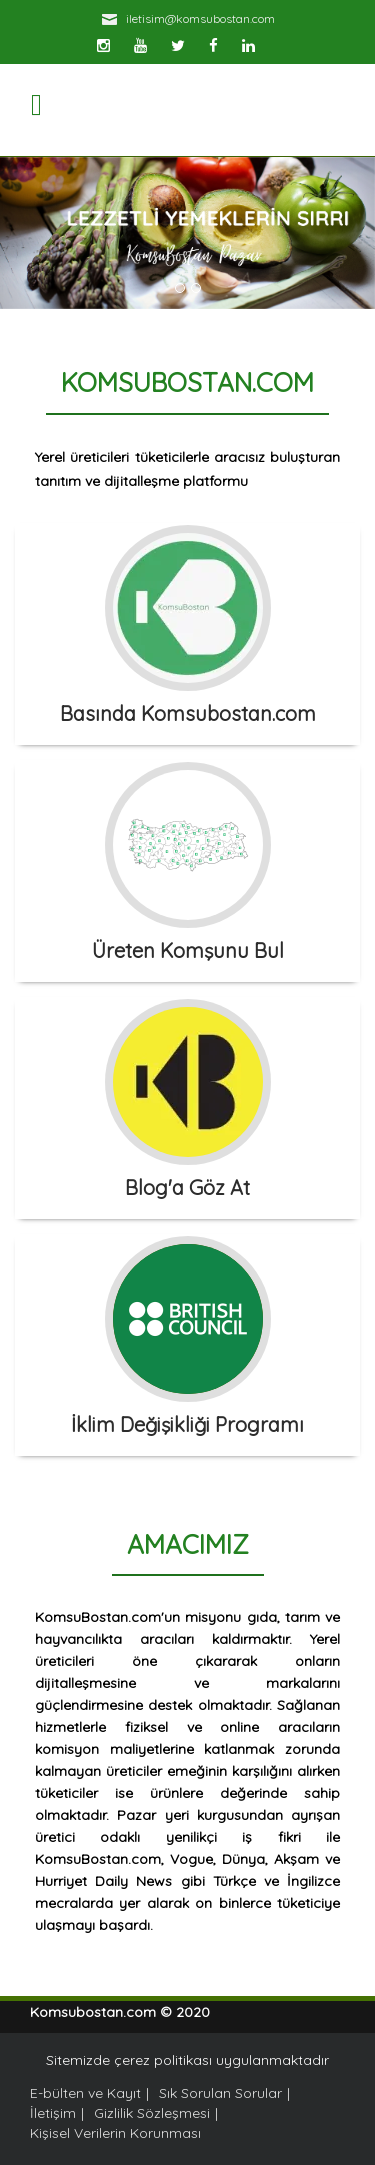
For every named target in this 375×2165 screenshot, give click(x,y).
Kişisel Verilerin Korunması (115, 2133)
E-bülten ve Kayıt (85, 2093)
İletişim (53, 2113)
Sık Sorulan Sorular (220, 2093)
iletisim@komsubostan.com (200, 18)
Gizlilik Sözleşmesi (152, 2113)
